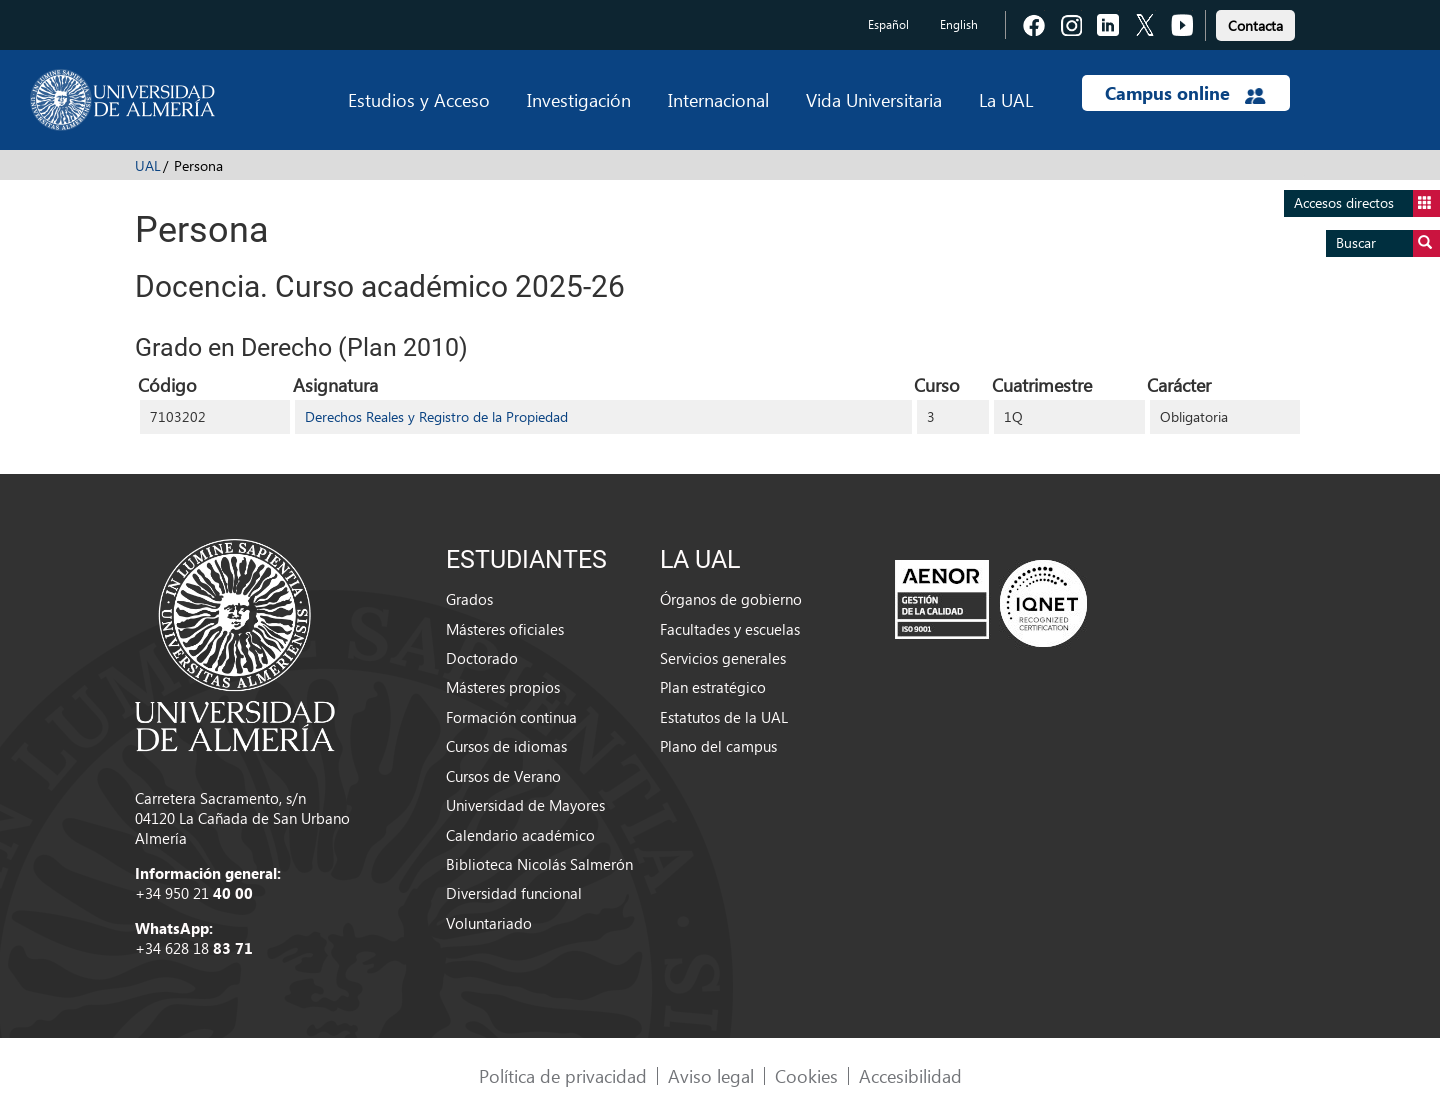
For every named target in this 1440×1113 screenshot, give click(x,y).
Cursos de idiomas (506, 746)
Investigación (579, 99)
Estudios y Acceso (419, 99)
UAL (148, 165)
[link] (1255, 22)
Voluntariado (489, 923)
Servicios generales (723, 658)
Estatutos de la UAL (724, 717)
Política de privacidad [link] (563, 1075)
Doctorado (482, 658)
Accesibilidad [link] (910, 1075)
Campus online (1185, 93)
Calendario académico (520, 835)
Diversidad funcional (514, 893)
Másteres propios (503, 687)
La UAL (1006, 99)
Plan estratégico (713, 687)
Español (888, 24)
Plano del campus (718, 746)
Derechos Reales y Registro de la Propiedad (436, 416)
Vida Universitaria (874, 99)
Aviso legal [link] (711, 1075)
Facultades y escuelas (730, 629)
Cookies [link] (806, 1075)
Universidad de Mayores (525, 805)
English (959, 24)
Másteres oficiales (505, 629)
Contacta (1255, 25)
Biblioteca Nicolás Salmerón (539, 864)
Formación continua (511, 717)
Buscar (1388, 243)
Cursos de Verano (503, 776)
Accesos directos (1367, 203)
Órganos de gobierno (731, 599)
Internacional (718, 99)
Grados (469, 599)
